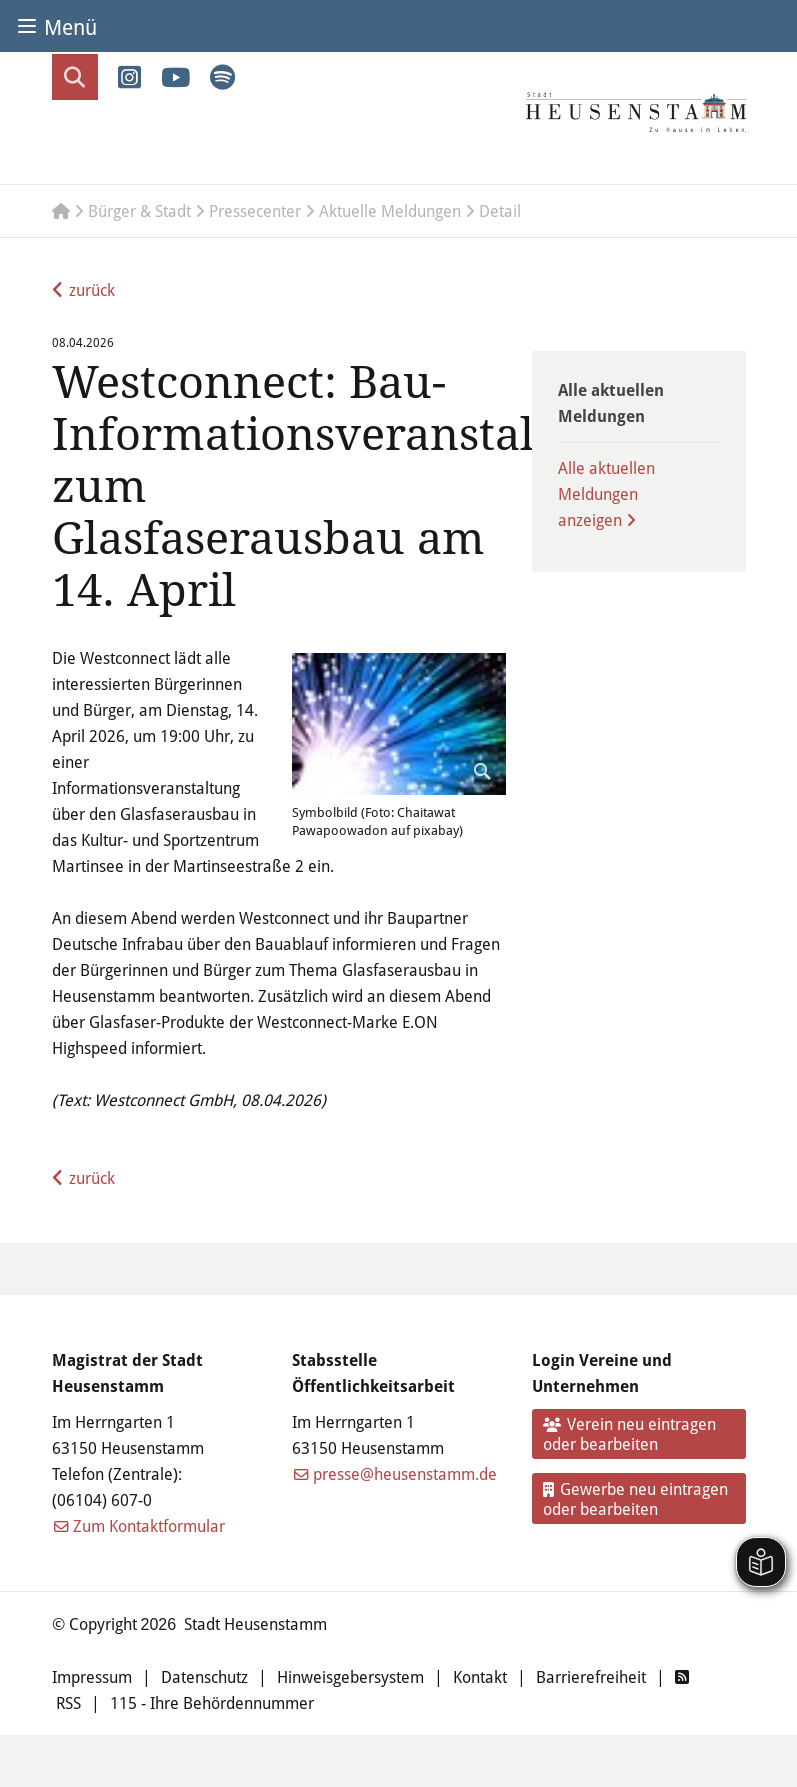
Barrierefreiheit (591, 1676)
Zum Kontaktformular (149, 1525)
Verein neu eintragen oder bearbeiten (629, 1433)
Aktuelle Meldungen (390, 210)
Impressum (92, 1676)
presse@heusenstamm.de (405, 1473)
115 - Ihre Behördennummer (212, 1702)
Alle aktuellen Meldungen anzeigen (606, 493)
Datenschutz (204, 1676)
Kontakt (480, 1676)
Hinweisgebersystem (350, 1676)
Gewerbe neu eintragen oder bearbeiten (635, 1498)
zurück (92, 289)
